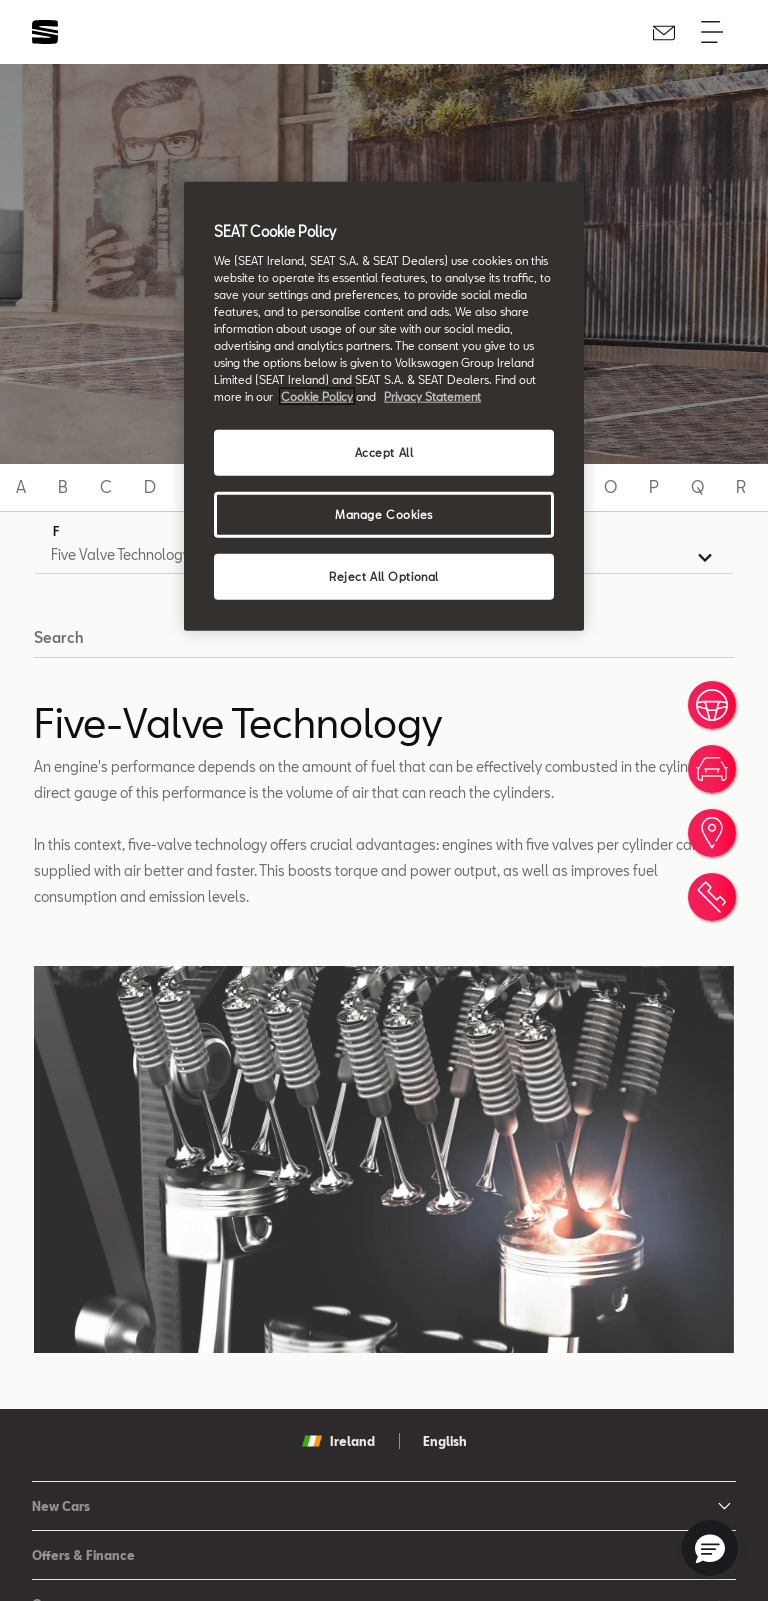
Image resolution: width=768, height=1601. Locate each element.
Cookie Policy (317, 396)
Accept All (384, 452)
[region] (384, 406)
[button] (710, 1548)
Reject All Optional (384, 576)
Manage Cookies (384, 514)
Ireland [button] (338, 1441)
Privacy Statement (432, 396)
